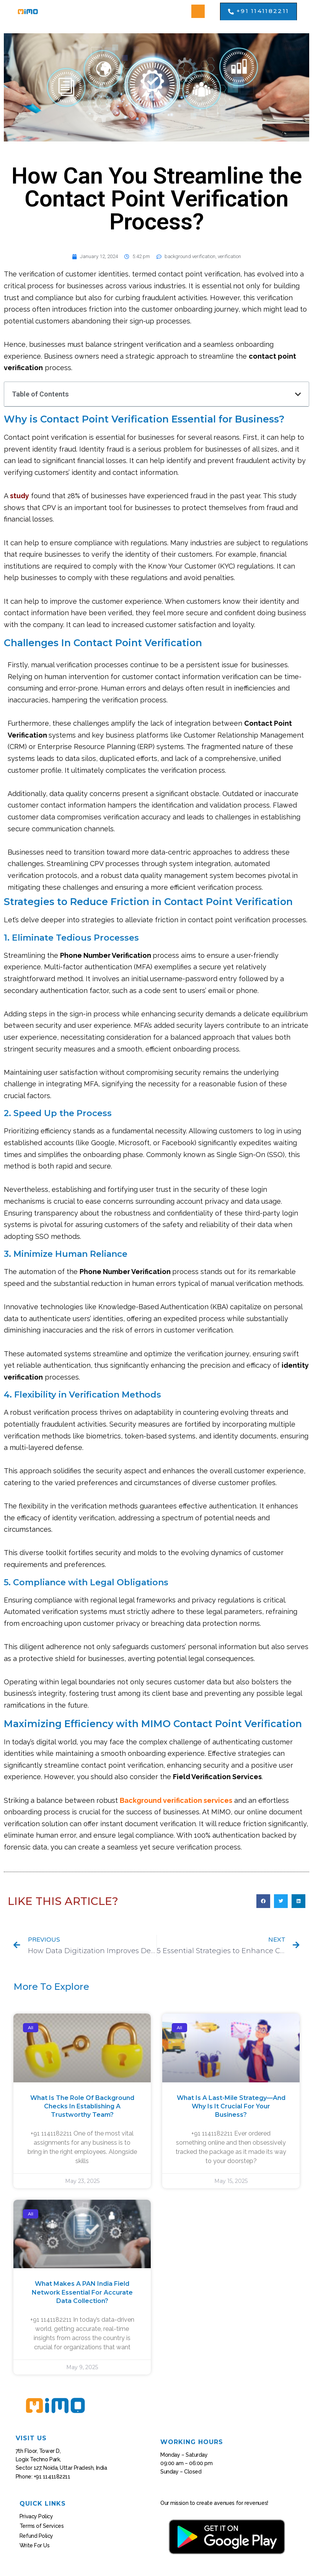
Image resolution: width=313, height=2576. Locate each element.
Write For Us (35, 2545)
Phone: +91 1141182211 (43, 2477)
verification (229, 256)
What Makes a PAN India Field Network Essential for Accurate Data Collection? (82, 2292)
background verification (190, 256)
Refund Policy (36, 2536)
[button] (198, 11)
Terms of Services (42, 2526)
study (19, 496)
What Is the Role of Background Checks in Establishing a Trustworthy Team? (82, 2106)
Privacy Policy (36, 2516)
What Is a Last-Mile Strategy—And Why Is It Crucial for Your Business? (231, 2106)
